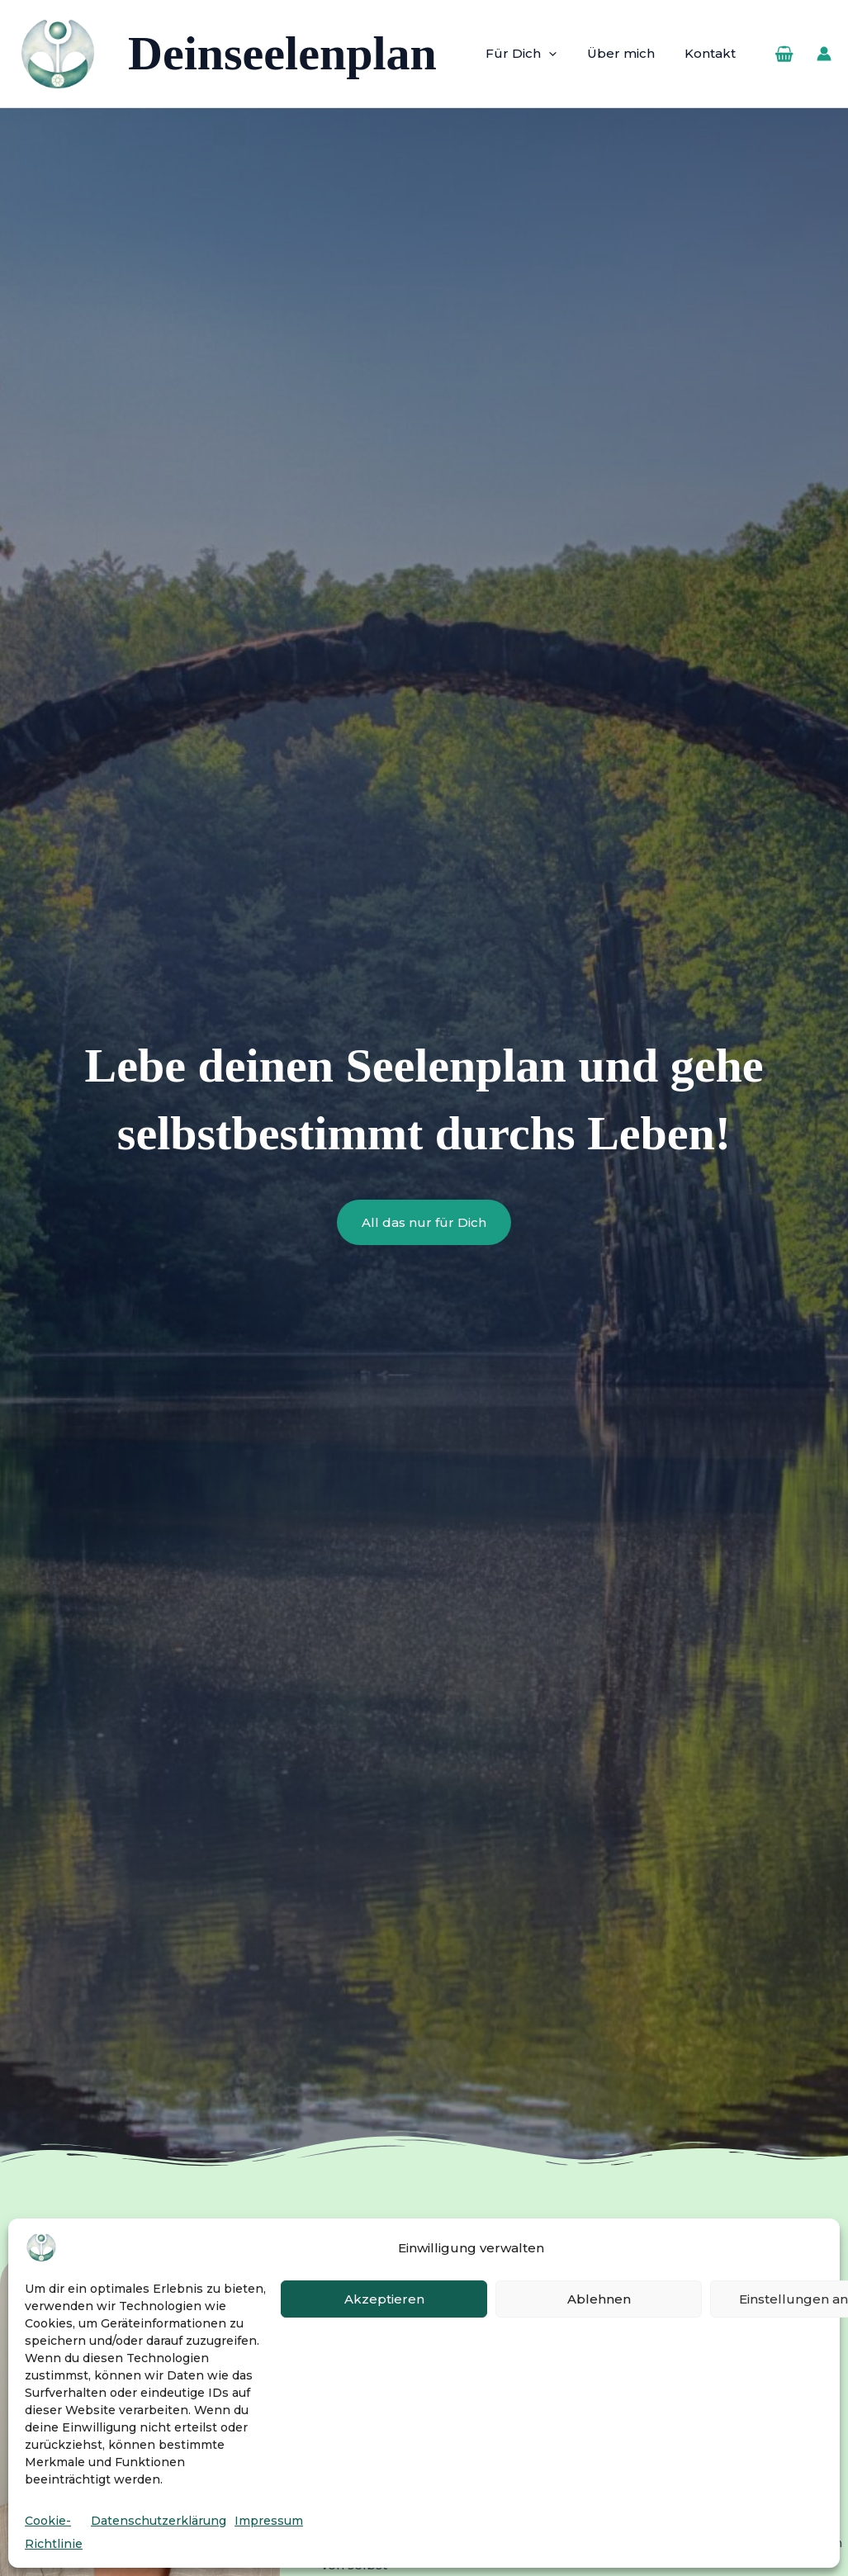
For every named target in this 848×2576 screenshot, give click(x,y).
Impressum (269, 2520)
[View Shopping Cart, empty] (784, 54)
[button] (563, 54)
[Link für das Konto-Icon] (824, 53)
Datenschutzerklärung (158, 2520)
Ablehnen (599, 2299)
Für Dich (535, 54)
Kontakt (713, 53)
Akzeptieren (384, 2299)
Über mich (629, 53)
